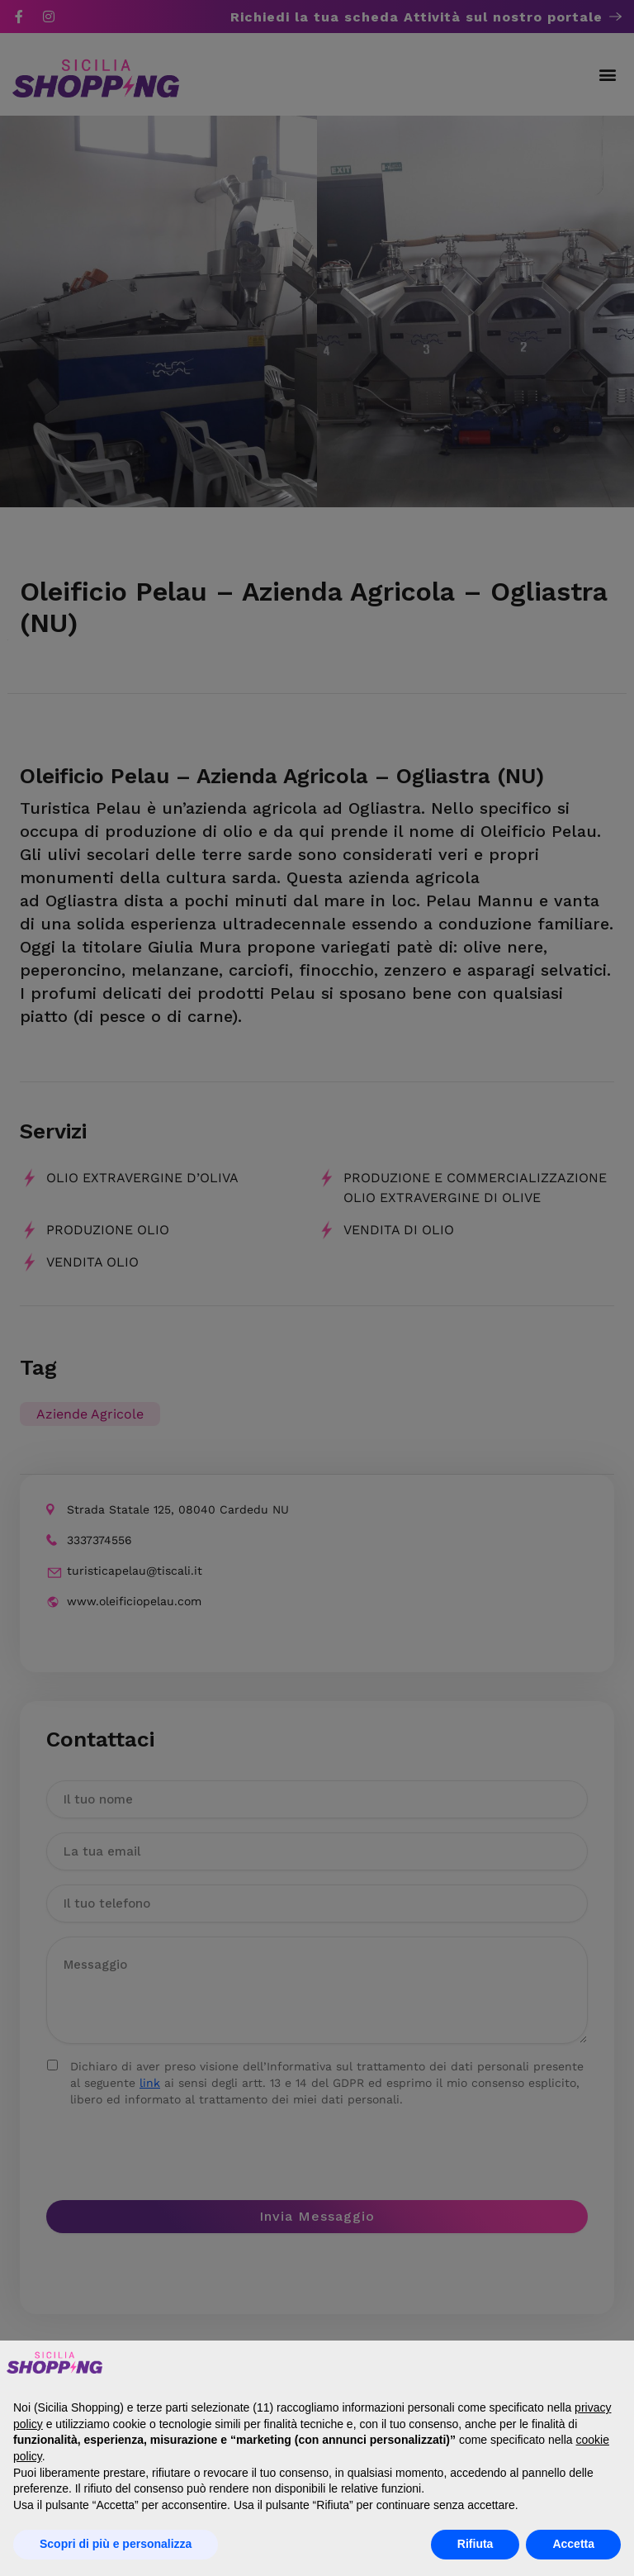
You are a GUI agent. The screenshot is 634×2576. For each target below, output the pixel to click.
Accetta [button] (573, 2543)
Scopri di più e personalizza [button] (116, 2543)
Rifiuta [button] (475, 2543)
